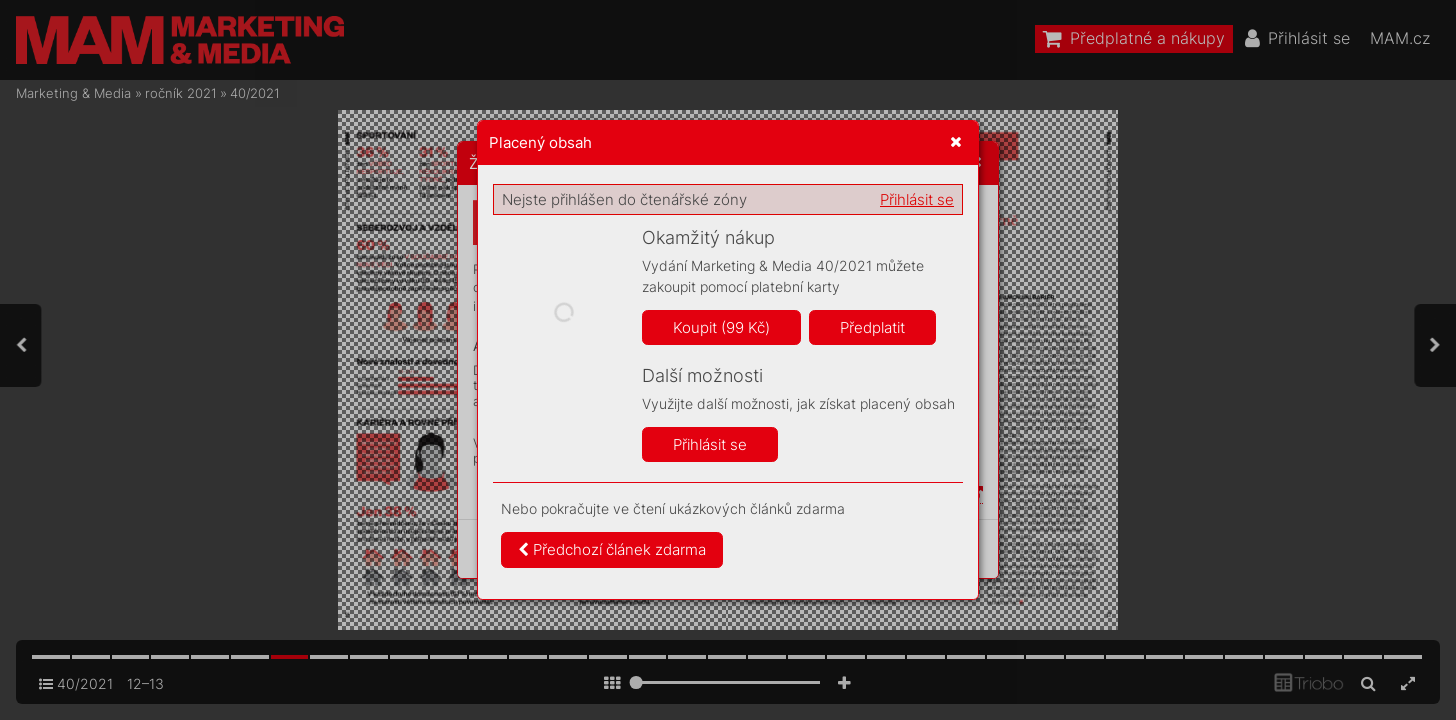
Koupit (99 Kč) (721, 327)
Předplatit (872, 327)
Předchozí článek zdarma (612, 549)
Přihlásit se (917, 199)
